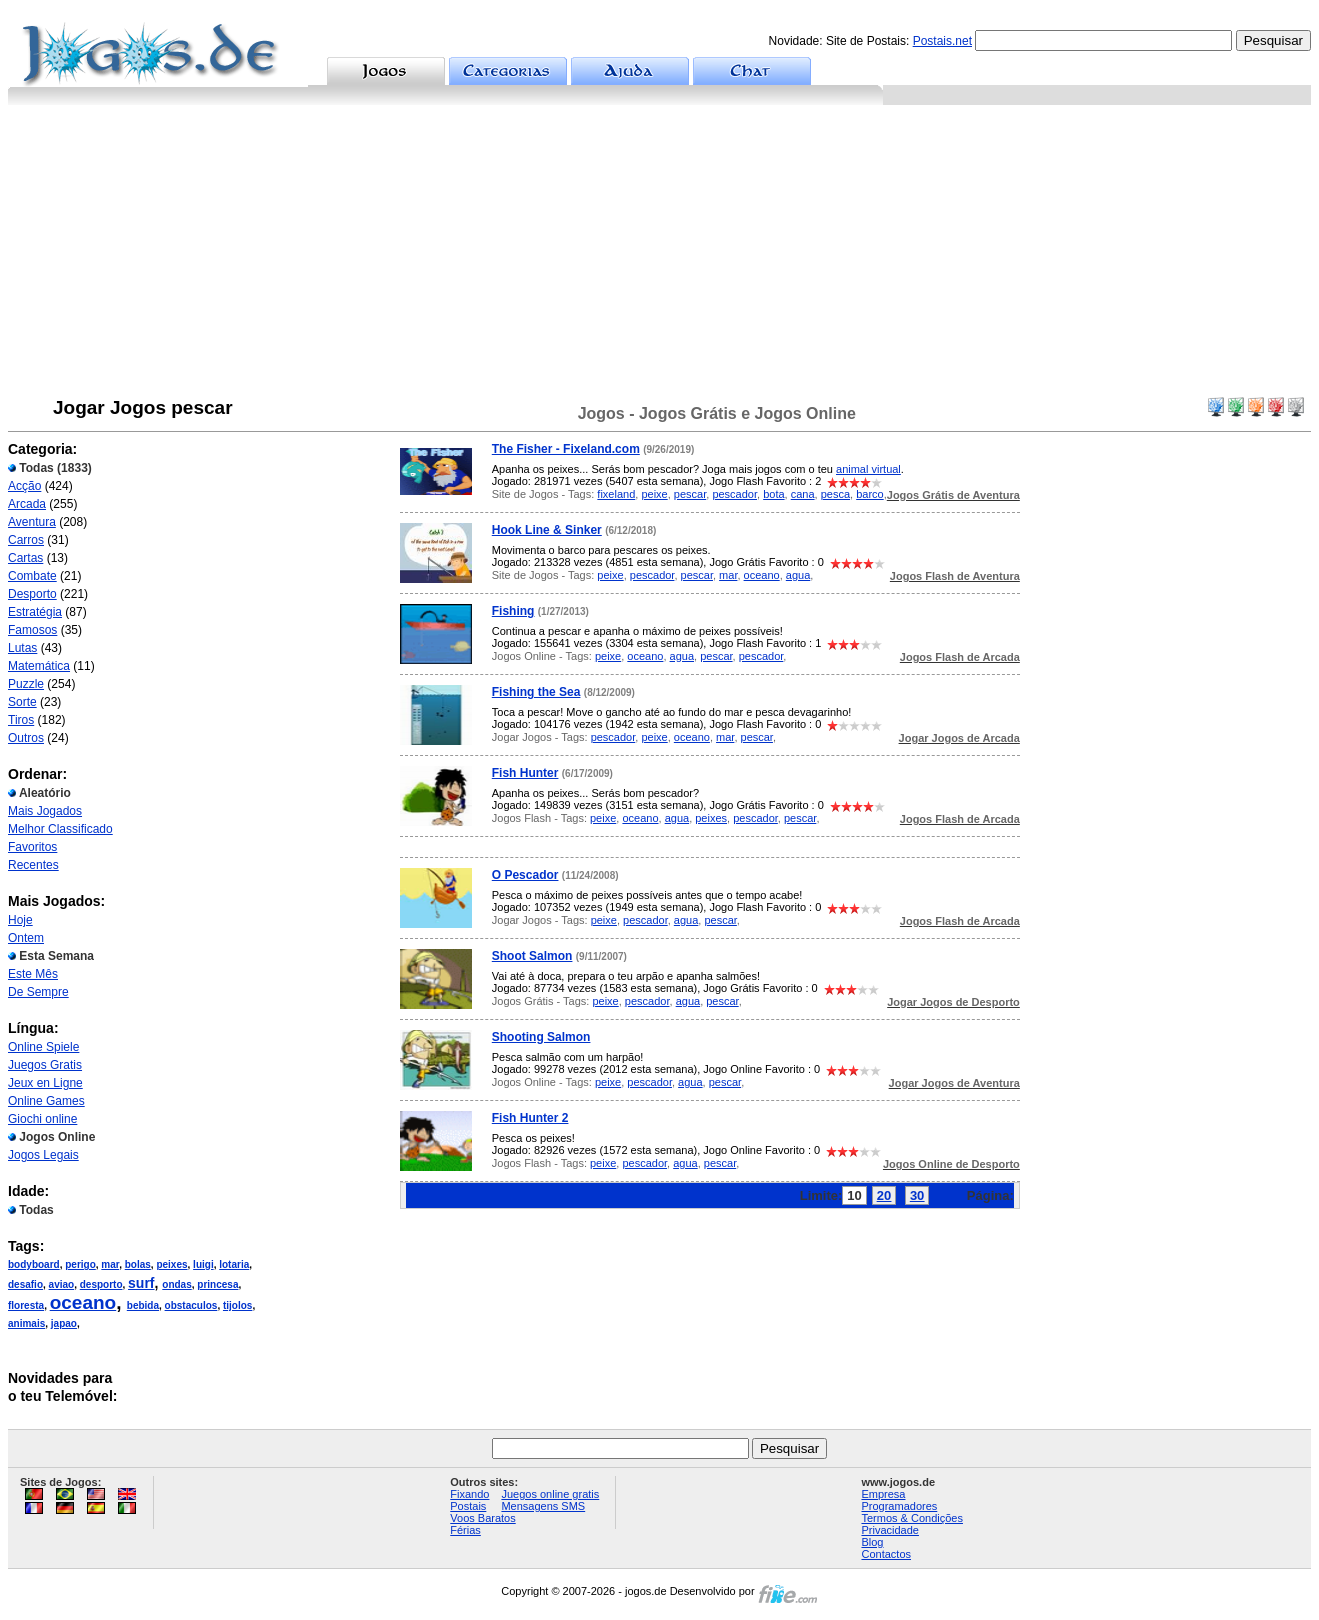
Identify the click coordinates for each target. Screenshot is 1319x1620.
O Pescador (525, 875)
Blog (872, 1542)
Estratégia (35, 612)
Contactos (886, 1554)
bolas (138, 1264)
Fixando (469, 1494)
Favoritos (32, 847)
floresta (26, 1305)
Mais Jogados (45, 811)
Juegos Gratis (45, 1065)
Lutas (22, 648)
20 (884, 1195)
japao (64, 1323)
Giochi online (42, 1119)
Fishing (513, 611)
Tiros (21, 720)
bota (773, 494)
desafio (25, 1284)
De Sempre (38, 992)
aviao (62, 1284)
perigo (80, 1264)
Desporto (32, 594)
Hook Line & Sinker (547, 530)
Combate (32, 576)
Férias (465, 1530)
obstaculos (191, 1305)
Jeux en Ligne (45, 1083)
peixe (654, 494)
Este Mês (33, 974)
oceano (83, 1302)
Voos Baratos (482, 1518)
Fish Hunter (525, 773)
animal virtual (868, 469)
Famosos (32, 630)
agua (798, 575)
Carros (26, 540)
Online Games (46, 1101)
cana (803, 494)
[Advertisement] (660, 255)
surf (141, 1283)
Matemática (39, 666)
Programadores (899, 1506)
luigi (203, 1264)
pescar (690, 494)
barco (870, 494)
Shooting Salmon (541, 1037)
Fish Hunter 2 (530, 1118)
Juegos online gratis (550, 1494)
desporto (101, 1284)
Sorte (22, 702)
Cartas (25, 558)
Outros (26, 738)
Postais (468, 1506)
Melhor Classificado (60, 829)
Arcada (27, 504)
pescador (734, 494)
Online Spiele (43, 1047)
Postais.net (942, 41)
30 (917, 1195)
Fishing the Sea (536, 692)
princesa (217, 1284)
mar (110, 1264)
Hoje (20, 920)
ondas (176, 1284)
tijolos (237, 1305)
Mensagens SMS (543, 1506)
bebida (143, 1305)
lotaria (234, 1264)
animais (26, 1323)
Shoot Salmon (532, 956)
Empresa (883, 1494)
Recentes (33, 865)
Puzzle (26, 684)
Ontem (26, 938)
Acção (24, 486)
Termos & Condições (912, 1518)
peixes (171, 1264)
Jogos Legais (43, 1155)
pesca (835, 494)
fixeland (616, 494)
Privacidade (889, 1530)
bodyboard (34, 1264)
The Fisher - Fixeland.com (566, 449)
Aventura (32, 522)
